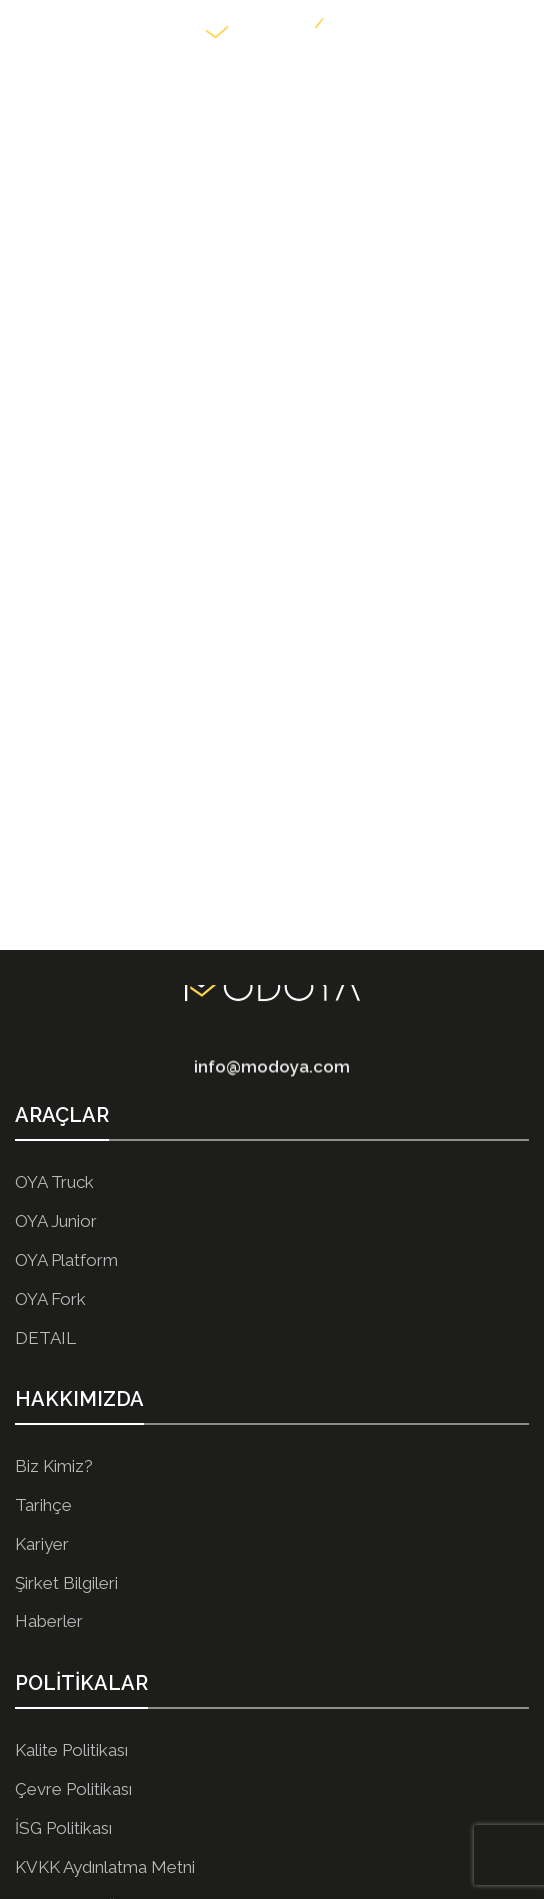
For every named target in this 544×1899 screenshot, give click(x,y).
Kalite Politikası (71, 1750)
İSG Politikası (63, 1828)
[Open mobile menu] (25, 30)
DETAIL (45, 1338)
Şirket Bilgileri (66, 1583)
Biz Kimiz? (54, 1466)
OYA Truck (54, 1182)
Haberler (49, 1621)
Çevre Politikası (73, 1789)
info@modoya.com (272, 1077)
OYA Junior (56, 1221)
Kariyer (42, 1544)
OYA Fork (50, 1299)
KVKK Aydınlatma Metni (105, 1867)
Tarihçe (43, 1505)
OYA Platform (66, 1260)
